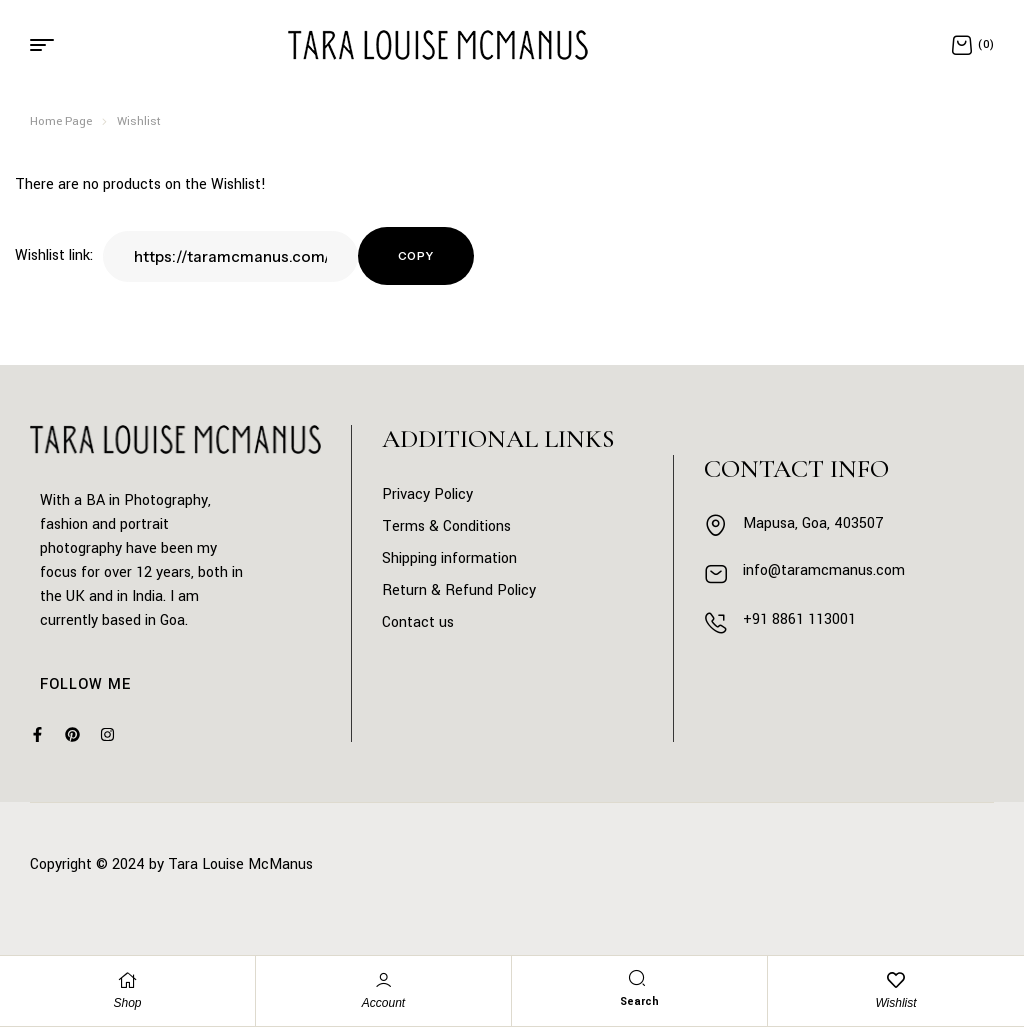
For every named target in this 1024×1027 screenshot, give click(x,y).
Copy (416, 256)
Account (383, 1003)
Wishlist (895, 1003)
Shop (127, 1003)
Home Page (61, 121)
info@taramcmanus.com (824, 570)
